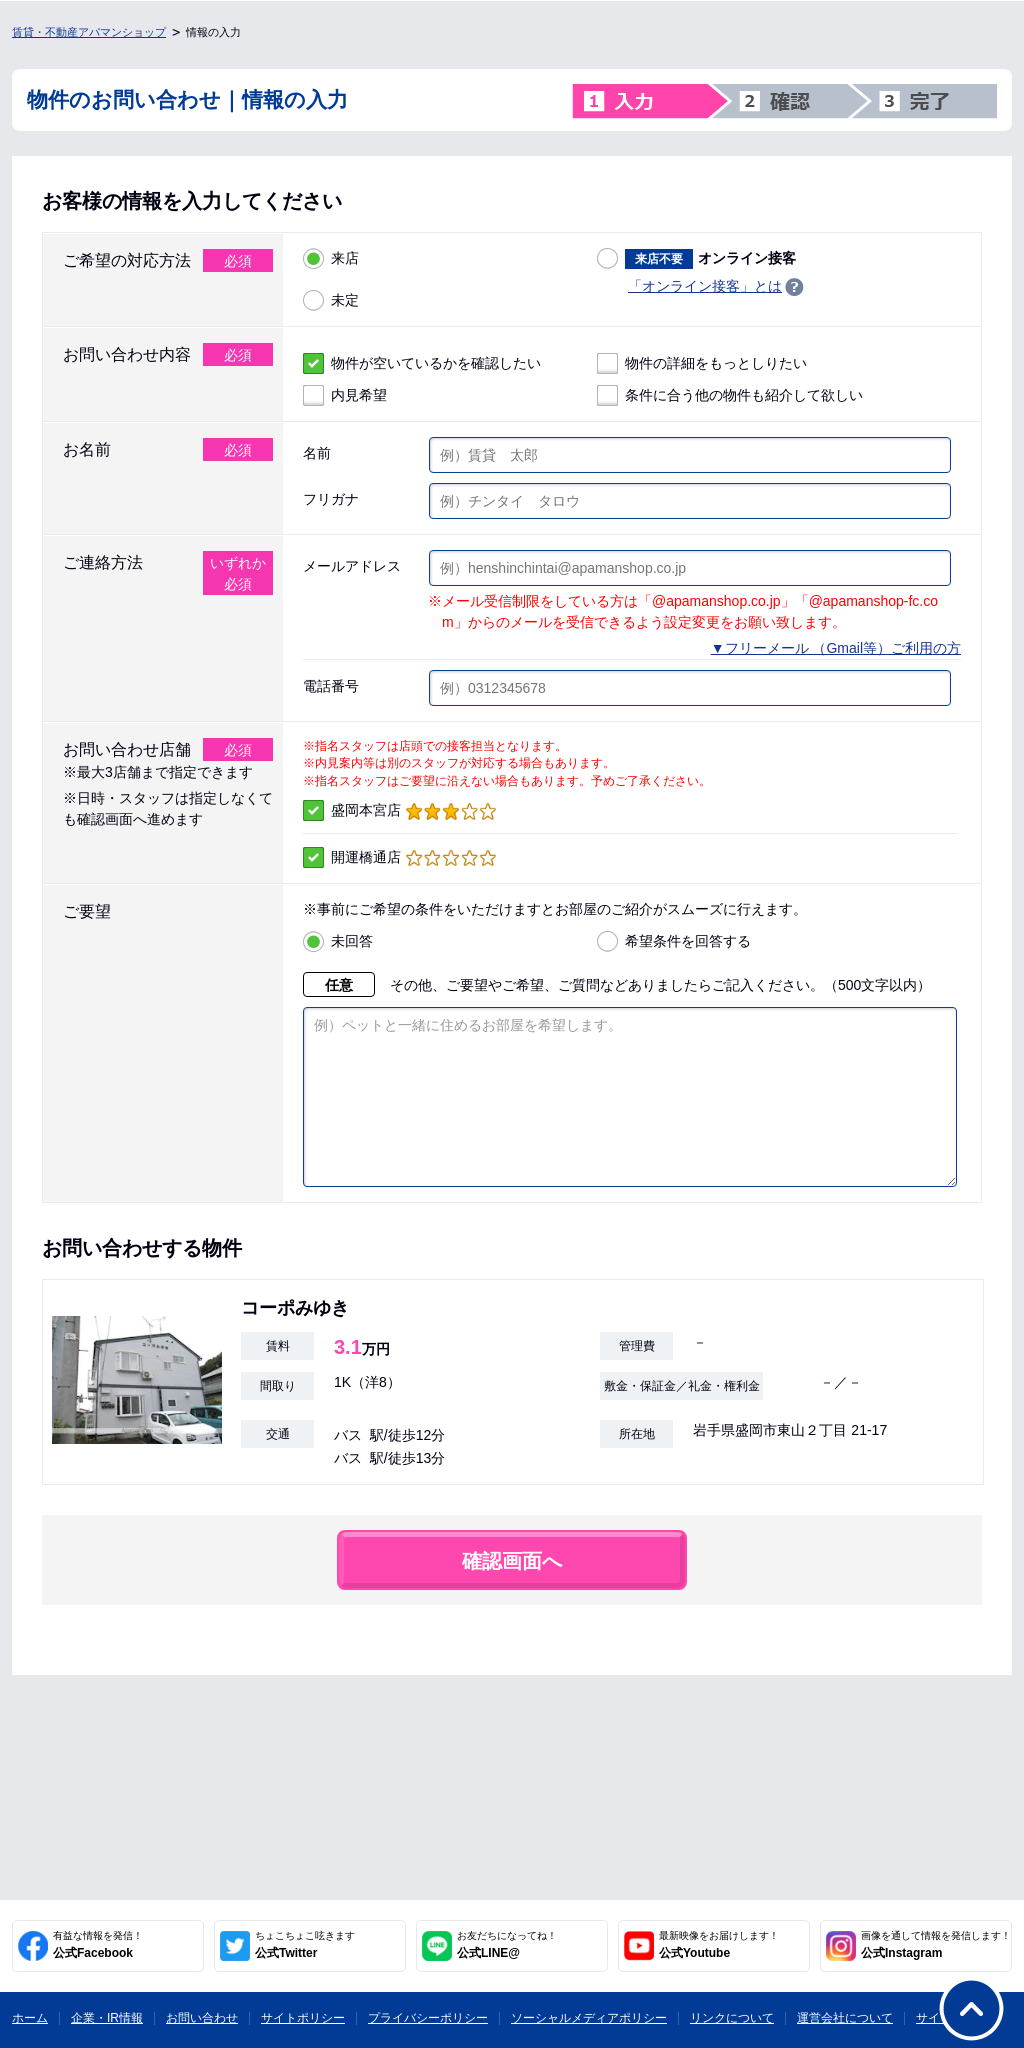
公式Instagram (936, 1945)
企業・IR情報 (107, 2018)
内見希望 (345, 395)
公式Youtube (719, 1945)
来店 (331, 258)
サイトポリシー (303, 2018)
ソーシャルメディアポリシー (589, 2018)
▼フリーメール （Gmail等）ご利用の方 (836, 648)
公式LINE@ (507, 1945)
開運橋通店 (399, 857)
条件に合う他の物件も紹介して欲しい (730, 395)
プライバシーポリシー (428, 2018)
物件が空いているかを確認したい (422, 363)
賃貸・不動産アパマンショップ (89, 32)
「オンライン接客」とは (705, 286)
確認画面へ (512, 1591)
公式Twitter (305, 1945)
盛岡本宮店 (399, 810)
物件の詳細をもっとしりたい (702, 363)
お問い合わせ (202, 2018)
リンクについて (732, 2018)
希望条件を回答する (674, 941)
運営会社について (845, 2018)
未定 (331, 300)
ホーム (30, 2018)
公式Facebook (98, 1945)
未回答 (338, 941)
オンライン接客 (696, 258)
